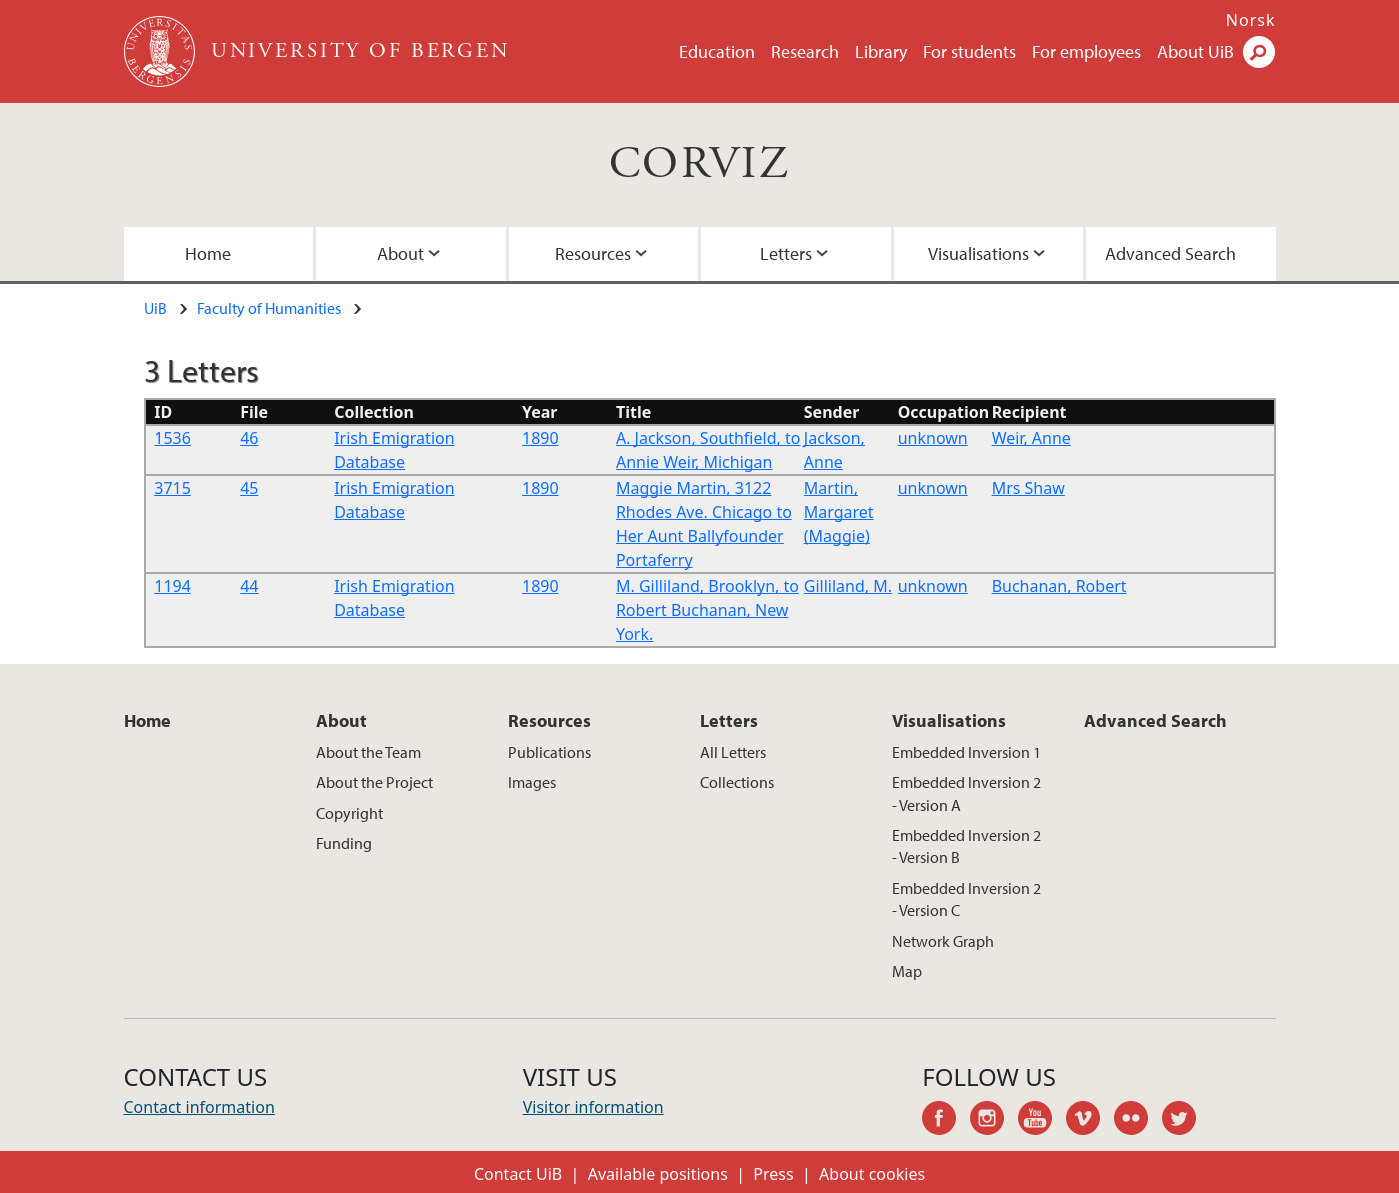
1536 (172, 438)
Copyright (349, 813)
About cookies (872, 1174)
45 (249, 488)
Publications (549, 752)
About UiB (1195, 51)
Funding (344, 843)
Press (773, 1174)
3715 (172, 488)
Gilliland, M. (848, 586)
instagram (994, 1121)
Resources (593, 253)
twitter (1186, 1121)
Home (208, 253)
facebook (946, 1121)
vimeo (1090, 1121)
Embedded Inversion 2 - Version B (966, 846)
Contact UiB (518, 1174)
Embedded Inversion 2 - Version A (966, 793)
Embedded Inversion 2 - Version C (966, 899)
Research (805, 51)
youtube (1042, 1121)
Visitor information (593, 1107)
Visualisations (978, 253)
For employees (1086, 51)
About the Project (374, 782)
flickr (1138, 1121)
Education (717, 51)
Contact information (199, 1107)
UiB (155, 308)
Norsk (1251, 20)
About (400, 253)
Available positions (658, 1174)
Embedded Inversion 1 (966, 752)
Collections (737, 782)
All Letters (733, 752)
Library (881, 51)
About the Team (368, 752)
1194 (172, 586)
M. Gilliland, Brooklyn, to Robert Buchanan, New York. (707, 610)
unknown (933, 438)
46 (249, 438)
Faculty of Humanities (269, 308)
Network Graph (943, 941)
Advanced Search (1170, 253)
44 (249, 586)
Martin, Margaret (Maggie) (839, 512)
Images (532, 782)
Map (907, 971)
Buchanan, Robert (1059, 586)
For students (969, 51)
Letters (786, 253)
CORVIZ (699, 164)
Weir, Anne (1031, 438)
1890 (540, 438)
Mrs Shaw (1028, 488)
